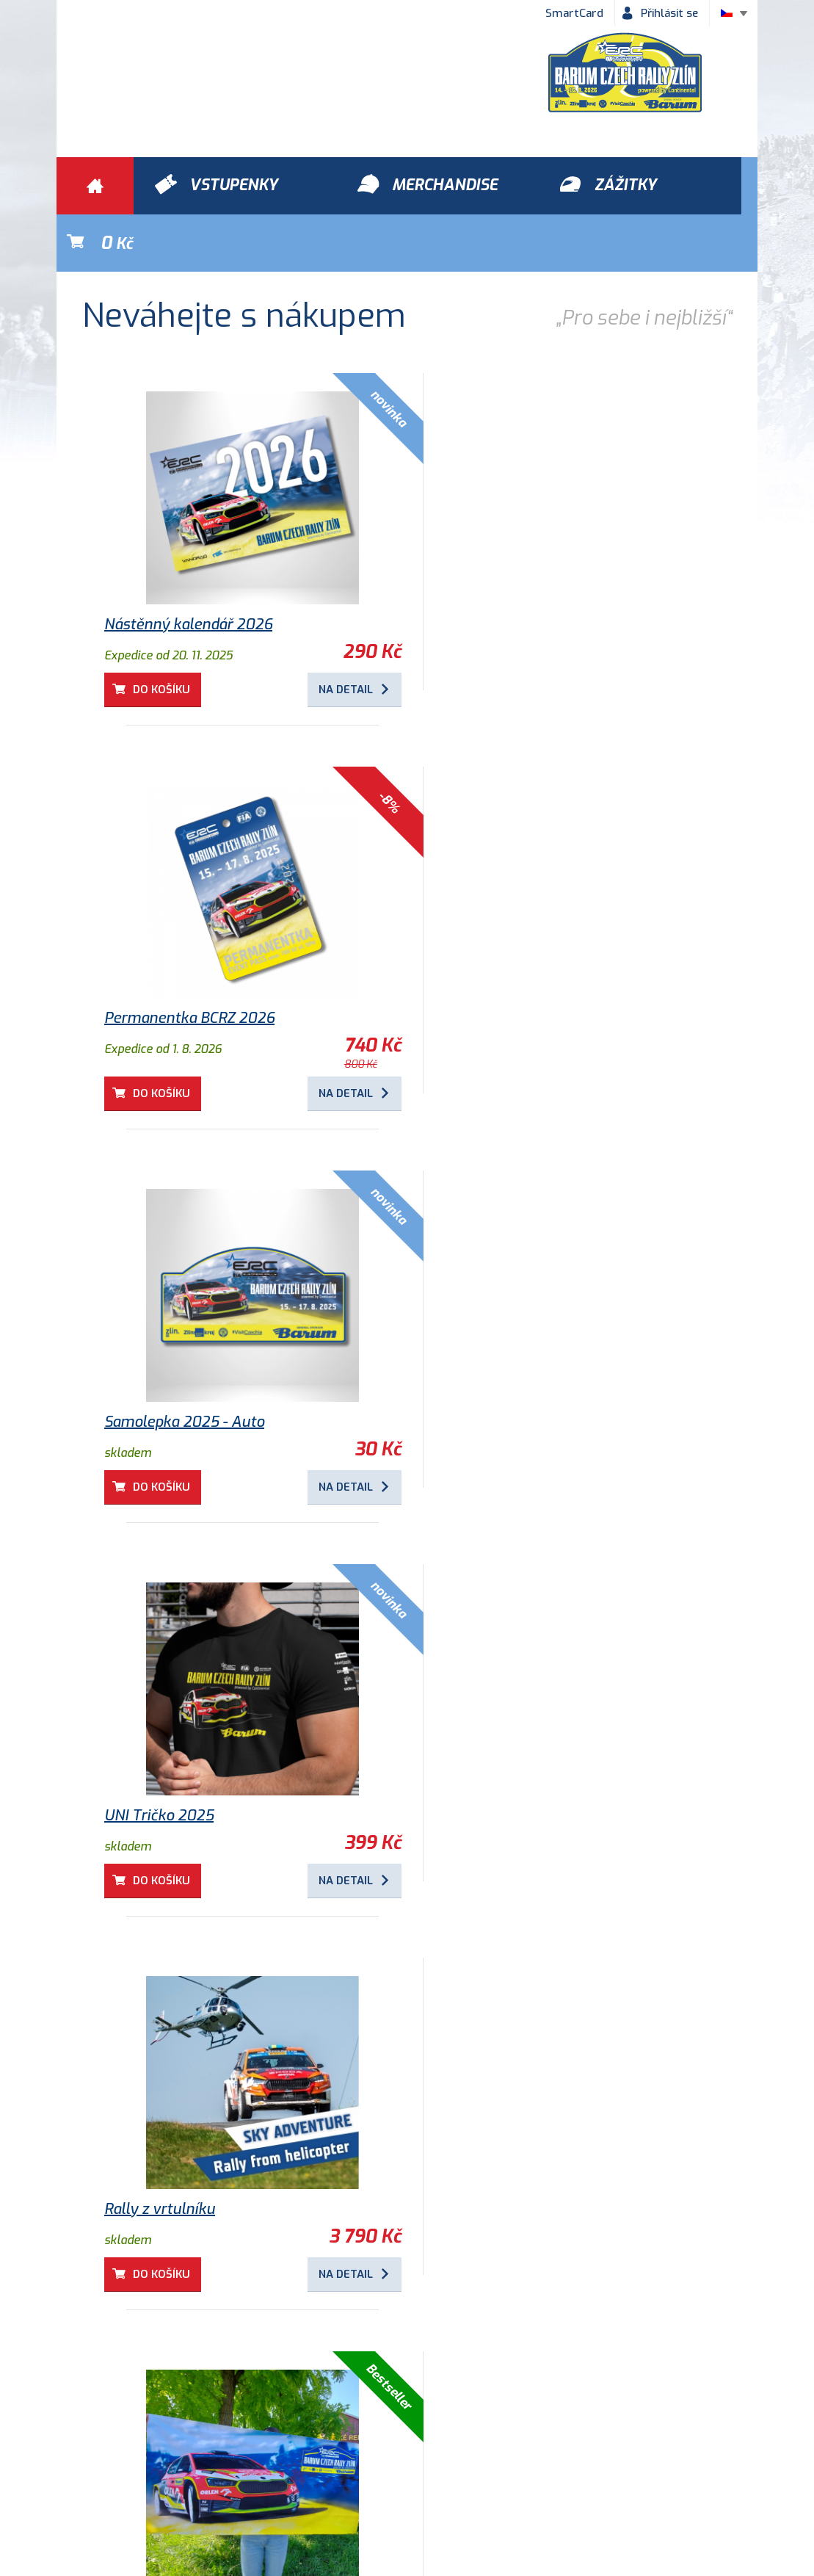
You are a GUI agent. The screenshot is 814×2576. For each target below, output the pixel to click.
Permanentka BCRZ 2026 (514, 567)
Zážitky (232, 2371)
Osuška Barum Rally (497, 1365)
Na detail (329, 632)
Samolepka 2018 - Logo (182, 2152)
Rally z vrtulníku (159, 1365)
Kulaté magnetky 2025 (182, 1758)
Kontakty (530, 2454)
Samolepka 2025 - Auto (184, 971)
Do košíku (162, 632)
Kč (689, 186)
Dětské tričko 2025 (494, 1758)
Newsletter (616, 2454)
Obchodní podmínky (123, 2454)
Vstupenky (569, 2371)
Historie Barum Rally (419, 2454)
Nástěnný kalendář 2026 (188, 567)
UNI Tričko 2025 (484, 971)
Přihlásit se (669, 13)
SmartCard (574, 13)
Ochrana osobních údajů (270, 2454)
